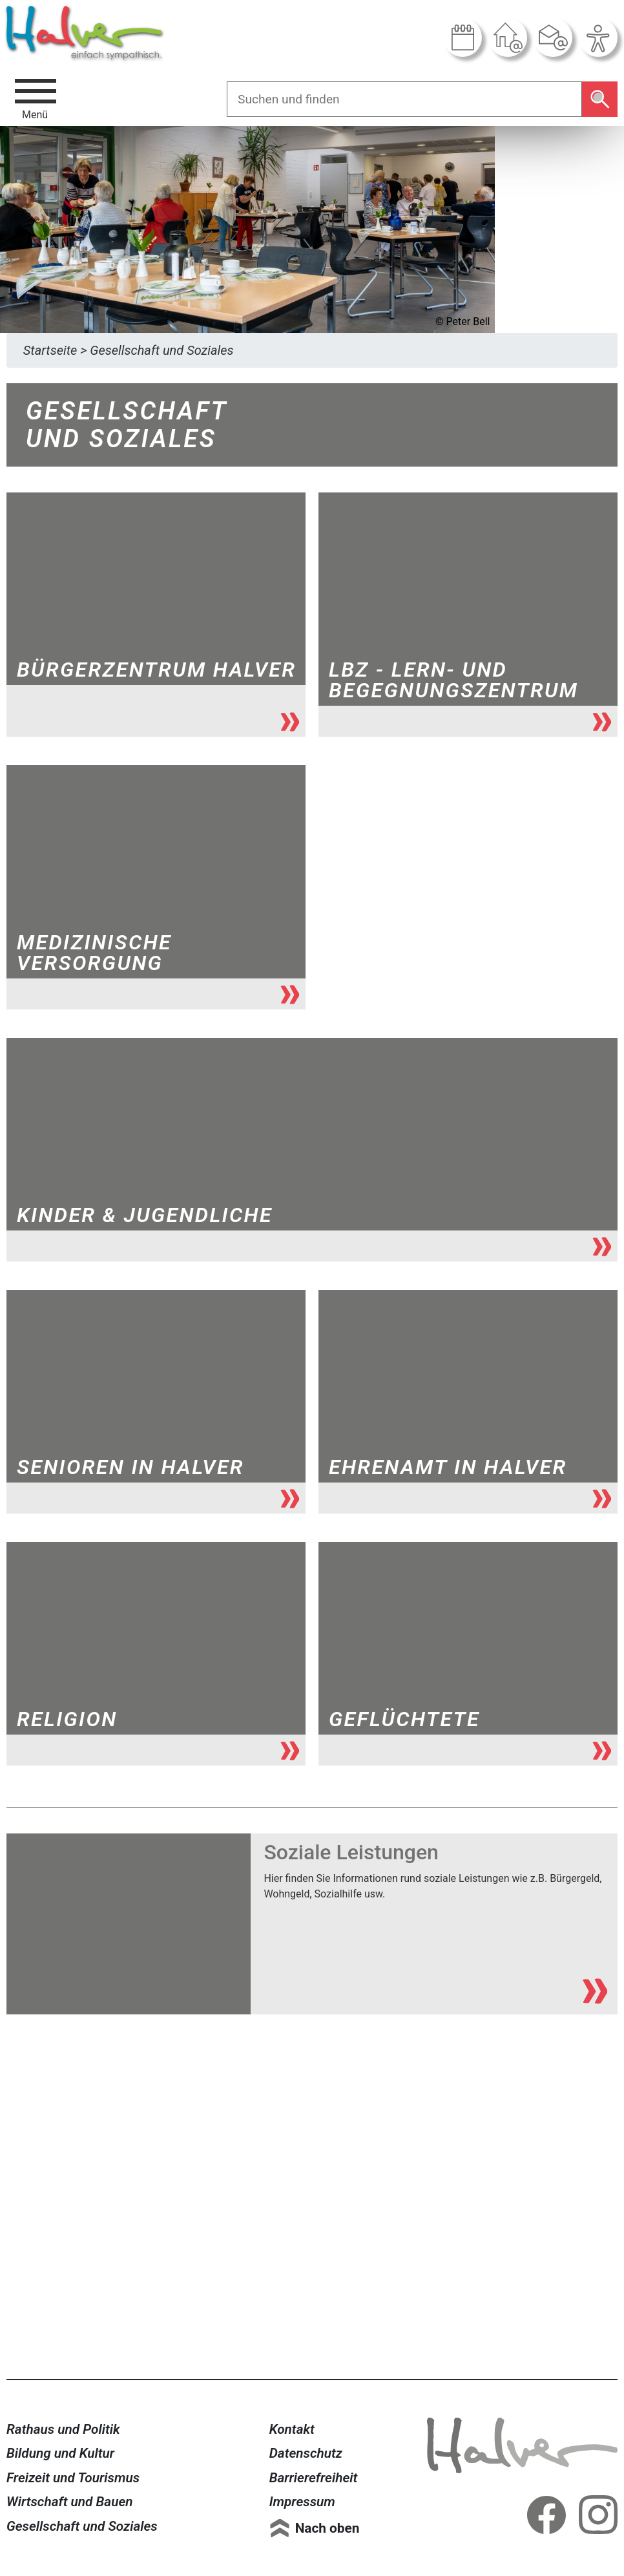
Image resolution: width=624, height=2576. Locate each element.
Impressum (302, 2501)
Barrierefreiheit (313, 2478)
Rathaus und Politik (63, 2429)
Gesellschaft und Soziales (82, 2526)
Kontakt (292, 2429)
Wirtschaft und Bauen (69, 2501)
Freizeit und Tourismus (73, 2478)
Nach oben (327, 2528)
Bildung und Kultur (60, 2453)
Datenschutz (305, 2453)
